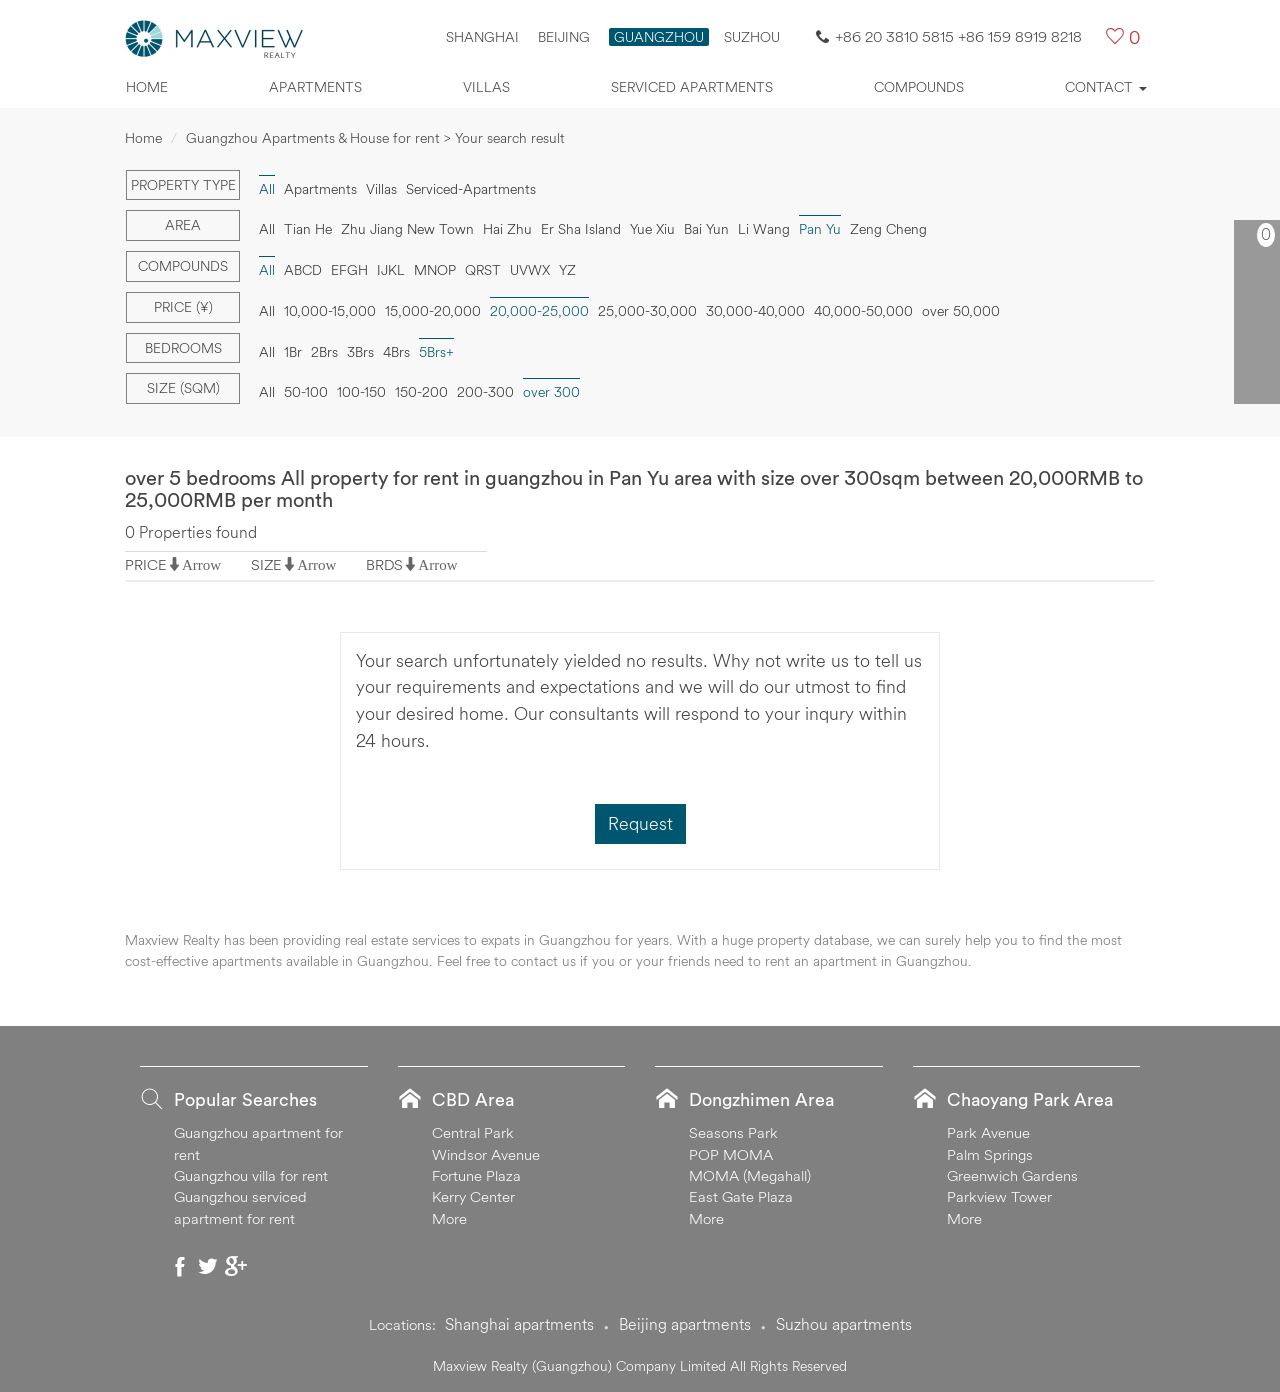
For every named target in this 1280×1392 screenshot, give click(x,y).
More (449, 1218)
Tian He (308, 229)
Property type (183, 185)
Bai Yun (706, 229)
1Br (293, 352)
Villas (486, 87)
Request (640, 823)
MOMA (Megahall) (750, 1175)
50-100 (306, 392)
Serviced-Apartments (471, 189)
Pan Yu (820, 229)
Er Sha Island (581, 229)
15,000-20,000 (433, 311)
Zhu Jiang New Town (407, 229)
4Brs (396, 352)
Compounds (919, 87)
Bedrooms (183, 348)
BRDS (384, 564)
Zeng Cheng (888, 229)
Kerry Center (473, 1196)
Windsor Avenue (486, 1154)
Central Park (473, 1132)
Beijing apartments (685, 1324)
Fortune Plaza (476, 1175)
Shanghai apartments (519, 1324)
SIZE (266, 564)
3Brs (360, 352)
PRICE (146, 564)
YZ (567, 270)
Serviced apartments (692, 87)
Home (147, 87)
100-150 (361, 392)
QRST (483, 270)
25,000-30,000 (647, 311)
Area (183, 225)
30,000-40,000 (755, 311)
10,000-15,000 (330, 311)
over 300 (551, 392)
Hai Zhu (507, 229)
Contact (1106, 87)
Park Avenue (988, 1132)
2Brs (324, 352)
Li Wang (764, 229)
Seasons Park (733, 1132)
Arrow (201, 564)
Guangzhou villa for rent (251, 1175)
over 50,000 (961, 311)
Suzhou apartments (844, 1324)
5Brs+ (436, 352)
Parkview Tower (999, 1196)
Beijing (564, 37)
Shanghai (482, 37)
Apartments (315, 87)
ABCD (303, 270)
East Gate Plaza (741, 1196)
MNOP (435, 270)
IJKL (391, 270)
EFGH (349, 270)
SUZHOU (752, 37)
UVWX (530, 270)
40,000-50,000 (863, 311)
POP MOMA (731, 1154)
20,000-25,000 (539, 311)
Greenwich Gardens (1012, 1175)
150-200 (421, 392)
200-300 (485, 392)
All (267, 189)
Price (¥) (183, 307)
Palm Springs (990, 1154)
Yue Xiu (652, 229)
